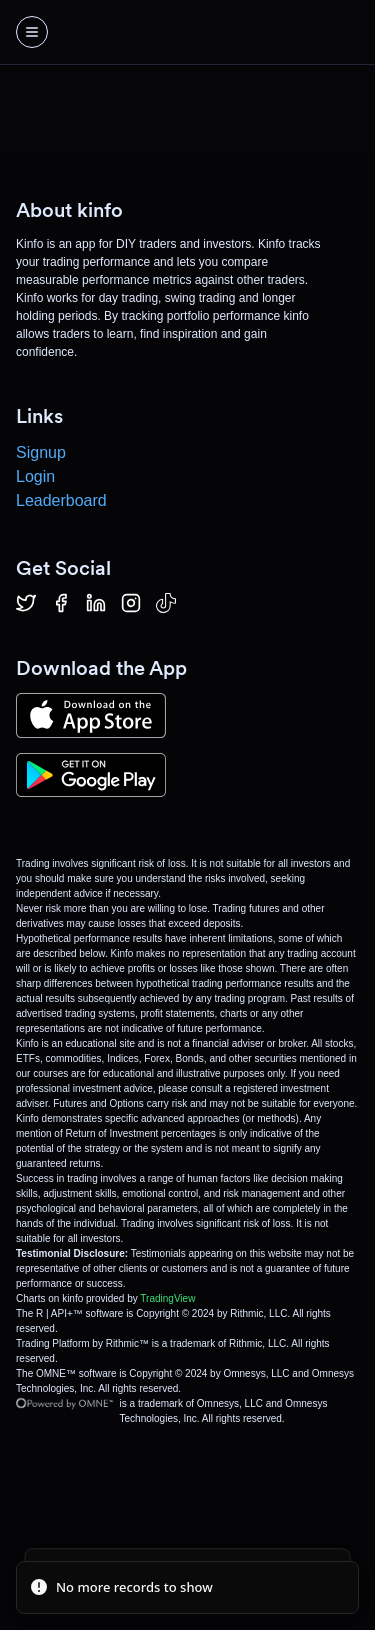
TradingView (167, 1298)
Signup (41, 452)
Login (35, 476)
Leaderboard (61, 500)
